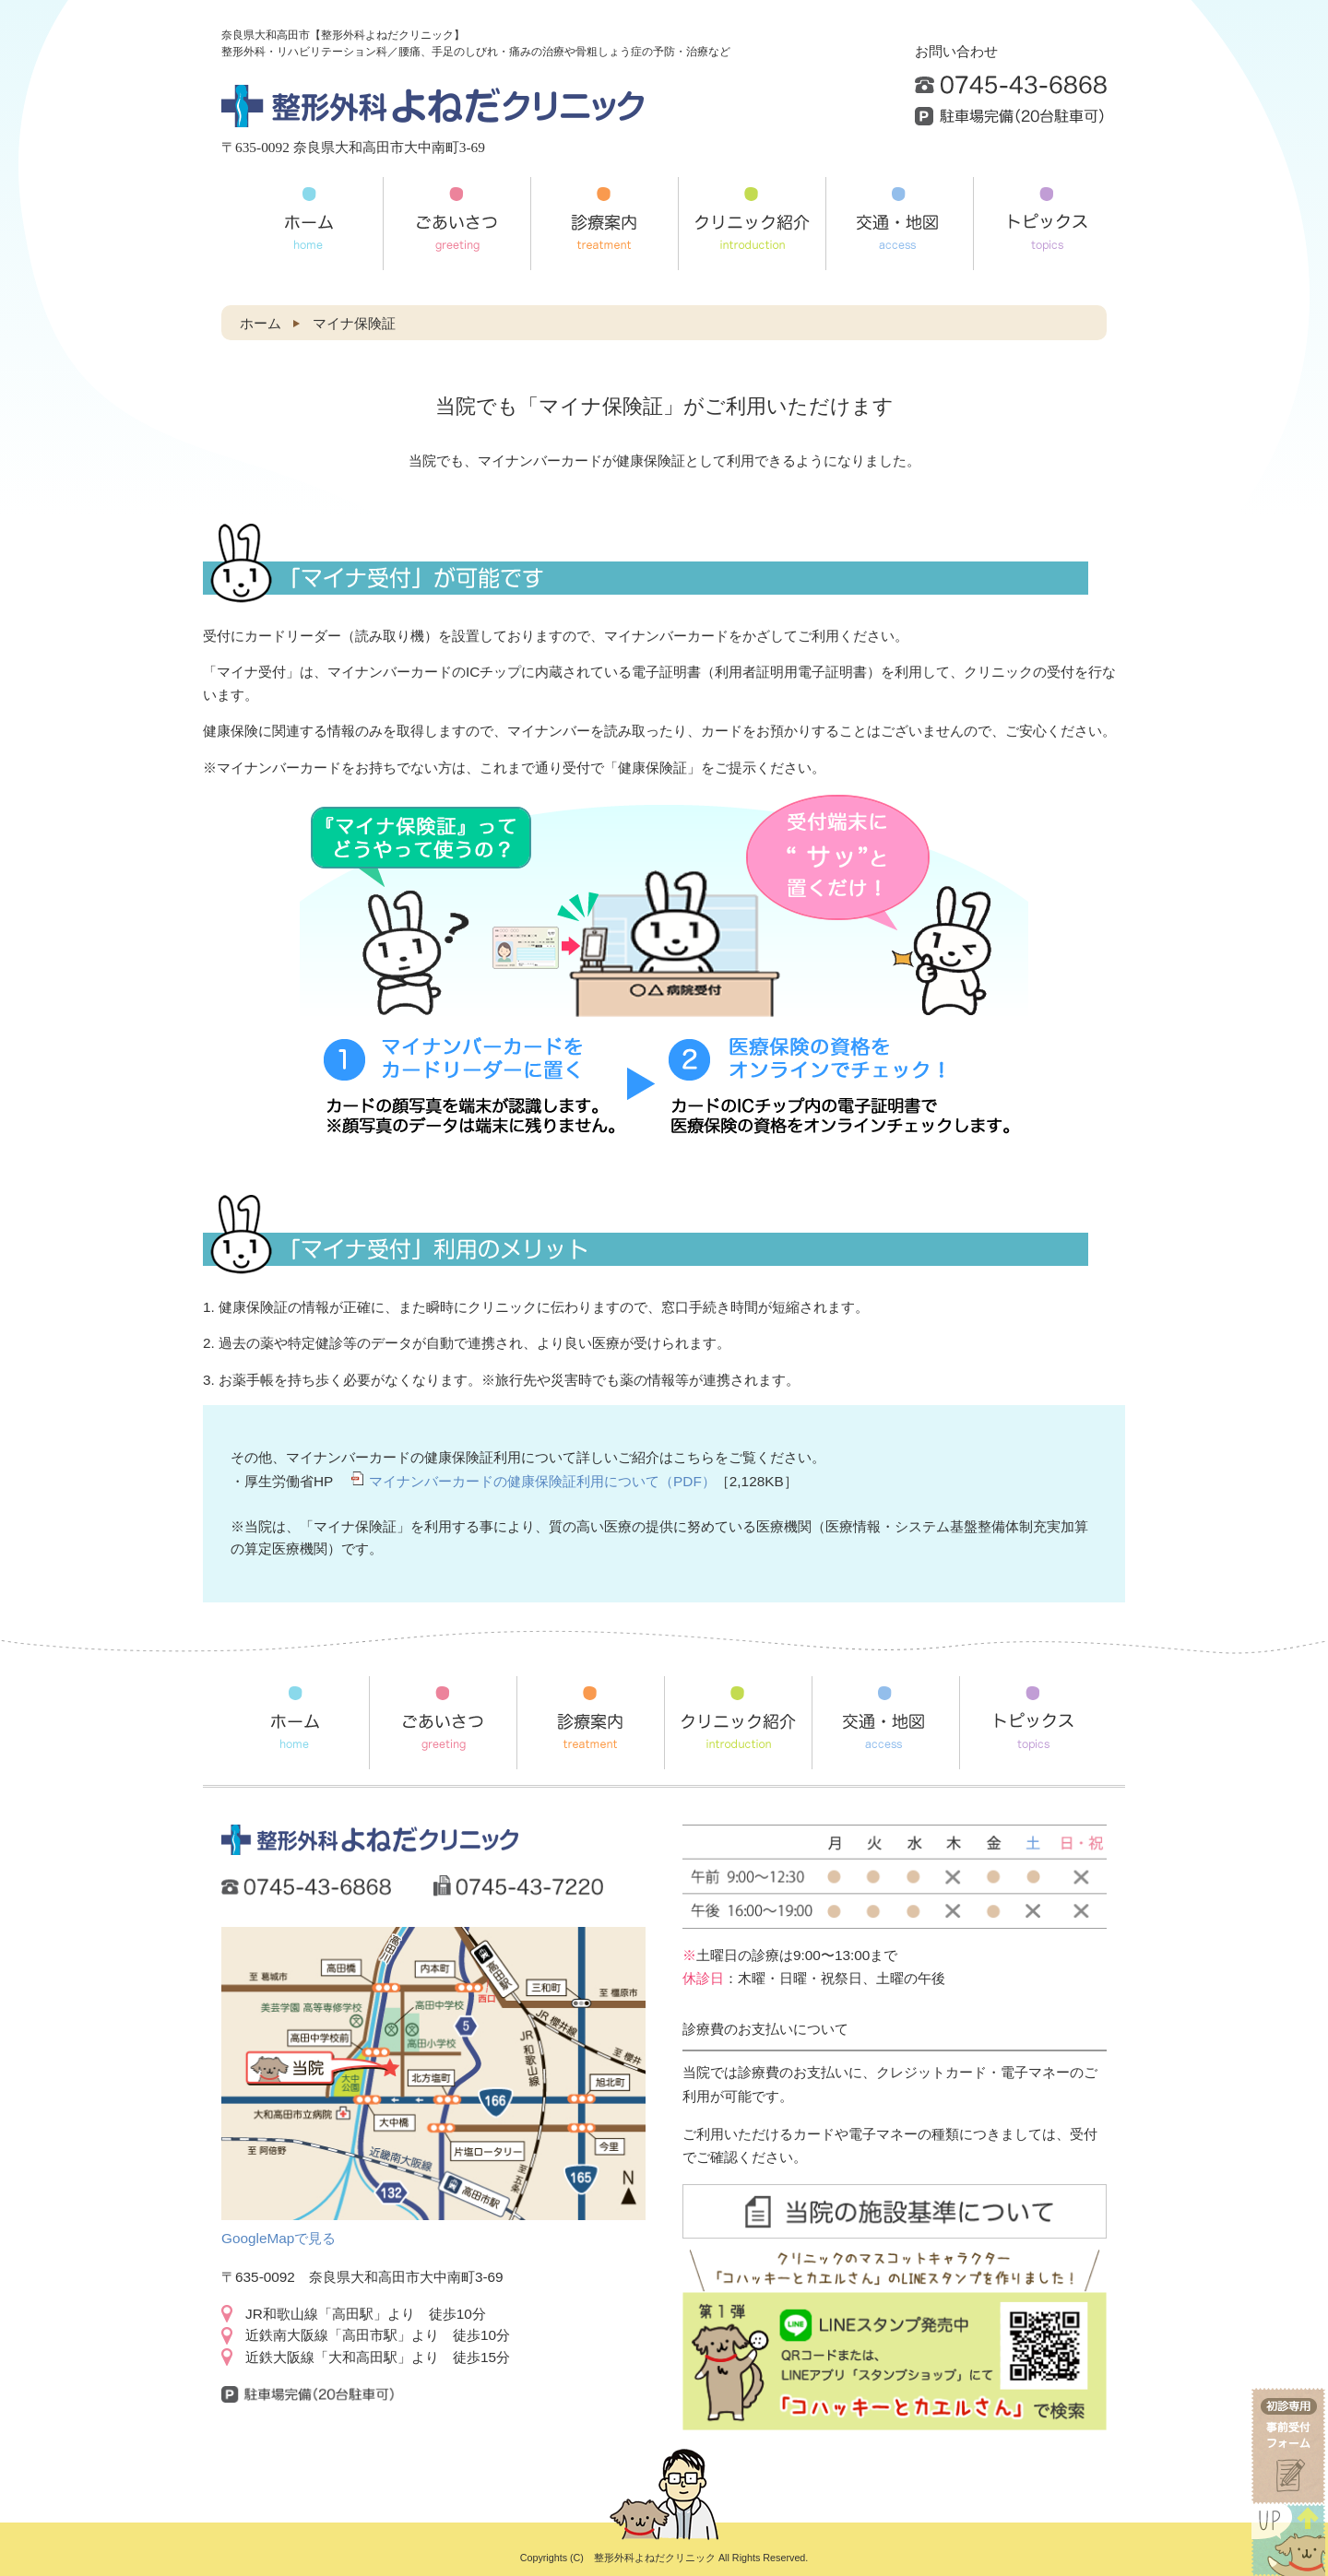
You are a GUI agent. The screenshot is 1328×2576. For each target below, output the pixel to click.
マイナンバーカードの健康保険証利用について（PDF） (542, 1481)
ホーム (260, 323)
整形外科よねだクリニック (655, 2557)
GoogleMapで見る (278, 2238)
